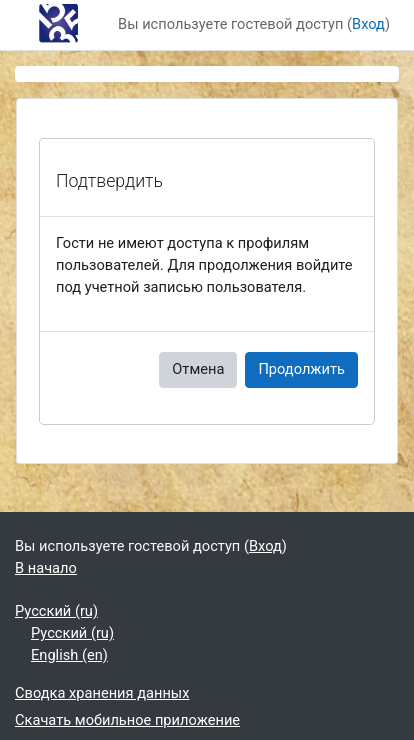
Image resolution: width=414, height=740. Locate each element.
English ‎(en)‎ (69, 655)
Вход (368, 24)
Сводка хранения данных (102, 693)
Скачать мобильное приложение (127, 720)
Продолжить (301, 369)
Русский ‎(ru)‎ (56, 611)
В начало (46, 568)
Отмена (198, 369)
